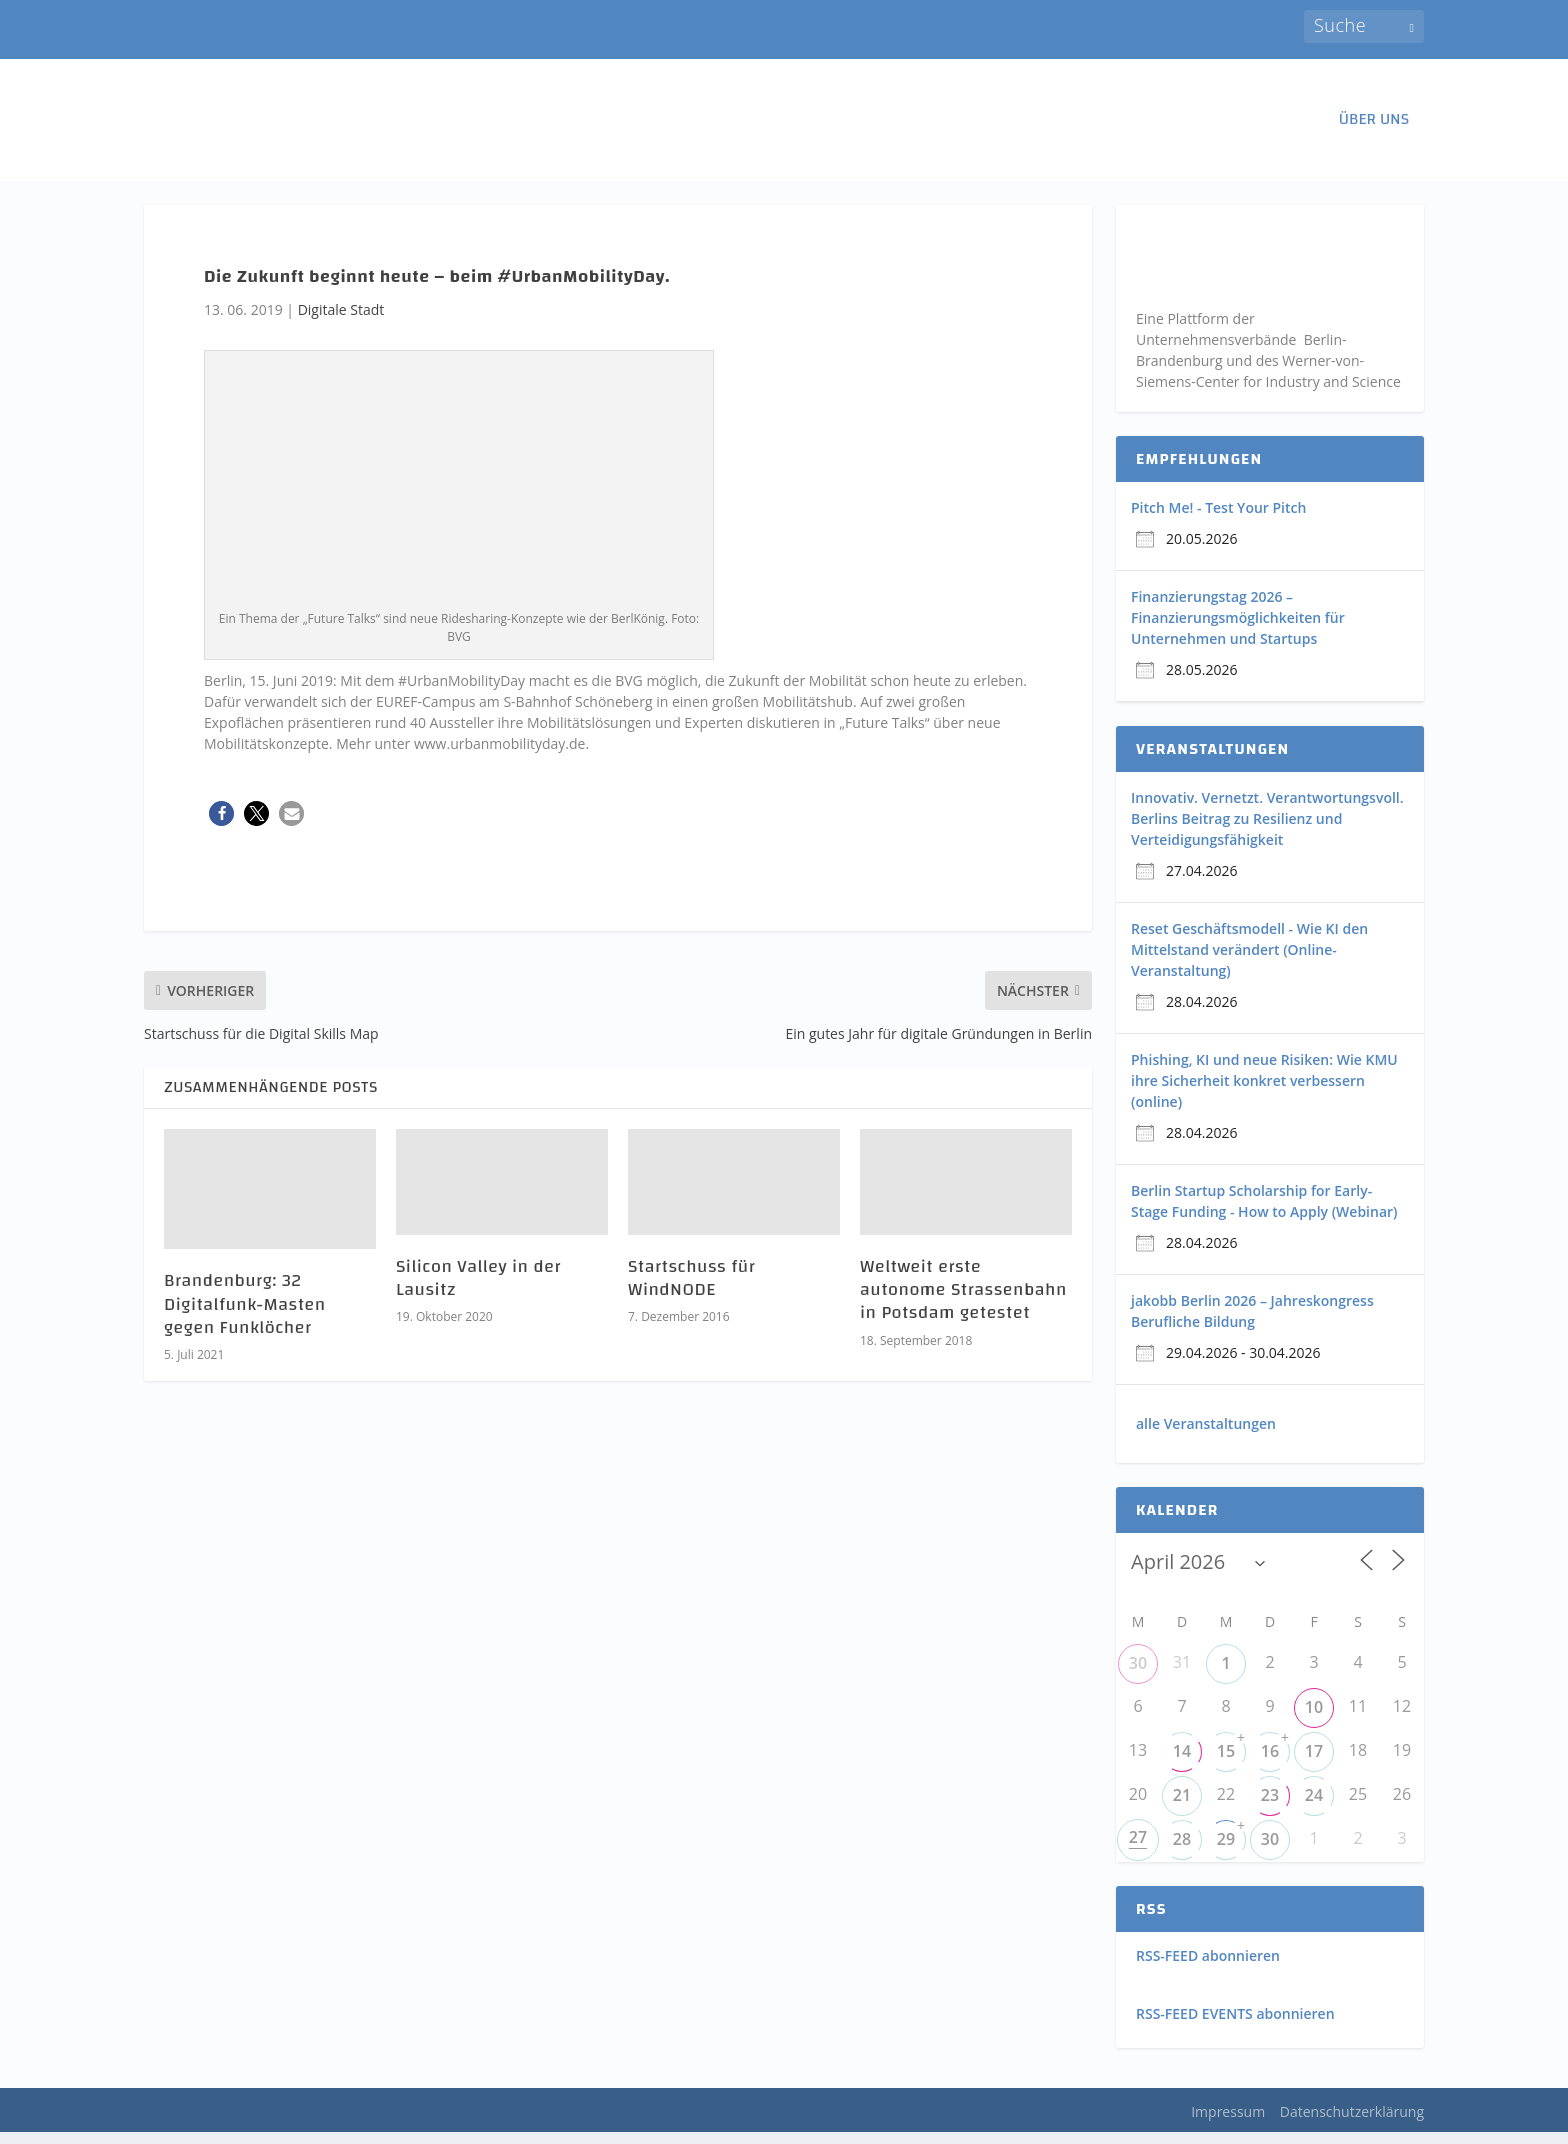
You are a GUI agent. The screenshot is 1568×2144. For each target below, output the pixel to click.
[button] (221, 824)
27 (1138, 1849)
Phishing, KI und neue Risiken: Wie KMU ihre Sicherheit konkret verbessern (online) (1264, 1091)
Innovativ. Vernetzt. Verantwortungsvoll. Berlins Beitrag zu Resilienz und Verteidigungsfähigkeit (1267, 829)
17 (1314, 1763)
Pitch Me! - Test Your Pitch (1218, 518)
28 (1182, 1851)
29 (1226, 1851)
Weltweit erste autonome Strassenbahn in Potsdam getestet (963, 1301)
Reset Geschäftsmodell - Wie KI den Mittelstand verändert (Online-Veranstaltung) (1249, 960)
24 (1314, 1807)
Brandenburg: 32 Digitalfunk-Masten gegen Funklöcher (245, 1316)
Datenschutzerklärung (1352, 2122)
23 (1270, 1807)
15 (1226, 1763)
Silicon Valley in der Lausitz (478, 1289)
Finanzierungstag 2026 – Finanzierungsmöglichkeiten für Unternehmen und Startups (1238, 628)
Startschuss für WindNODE (691, 1289)
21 (1182, 1807)
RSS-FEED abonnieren (1208, 1967)
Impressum (1228, 2122)
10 (1314, 1719)
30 (1138, 1675)
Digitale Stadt (341, 320)
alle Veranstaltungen (1206, 1434)
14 (1182, 1763)
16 (1270, 1763)
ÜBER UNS (1374, 124)
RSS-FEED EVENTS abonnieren (1235, 2025)
